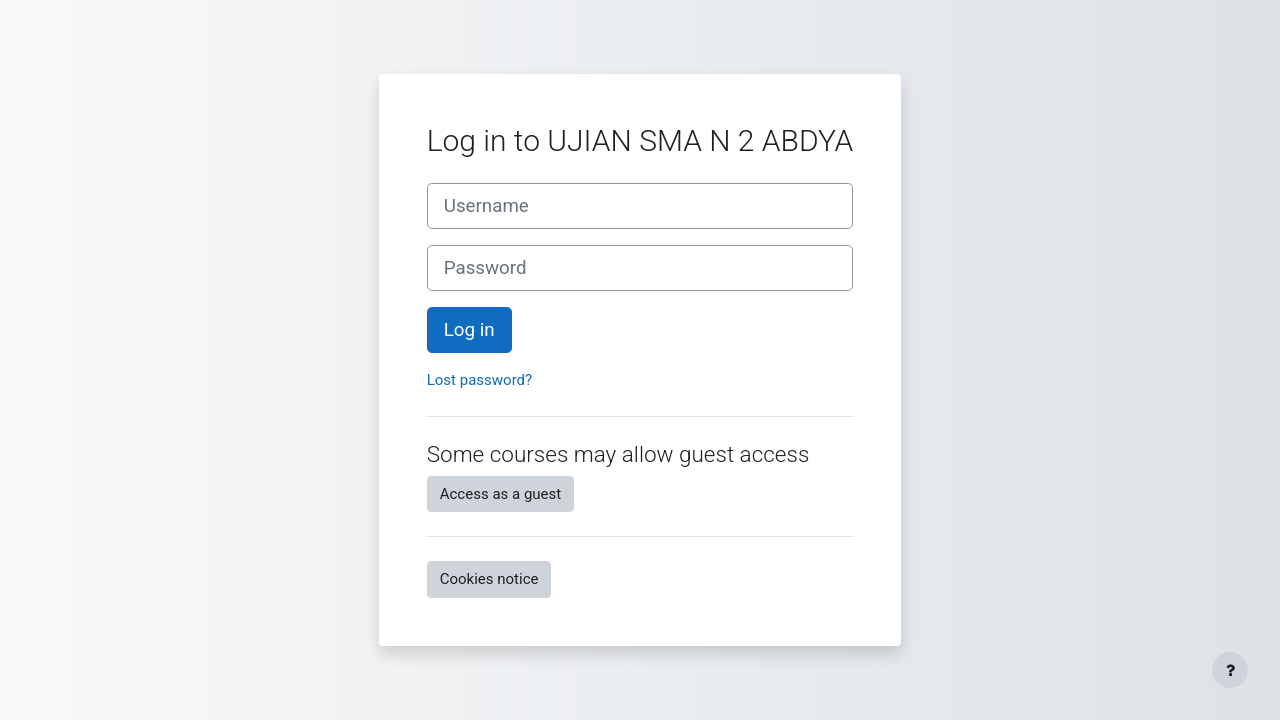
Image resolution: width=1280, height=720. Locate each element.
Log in (469, 330)
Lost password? (479, 380)
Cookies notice (489, 579)
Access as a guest (500, 494)
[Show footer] (1230, 670)
